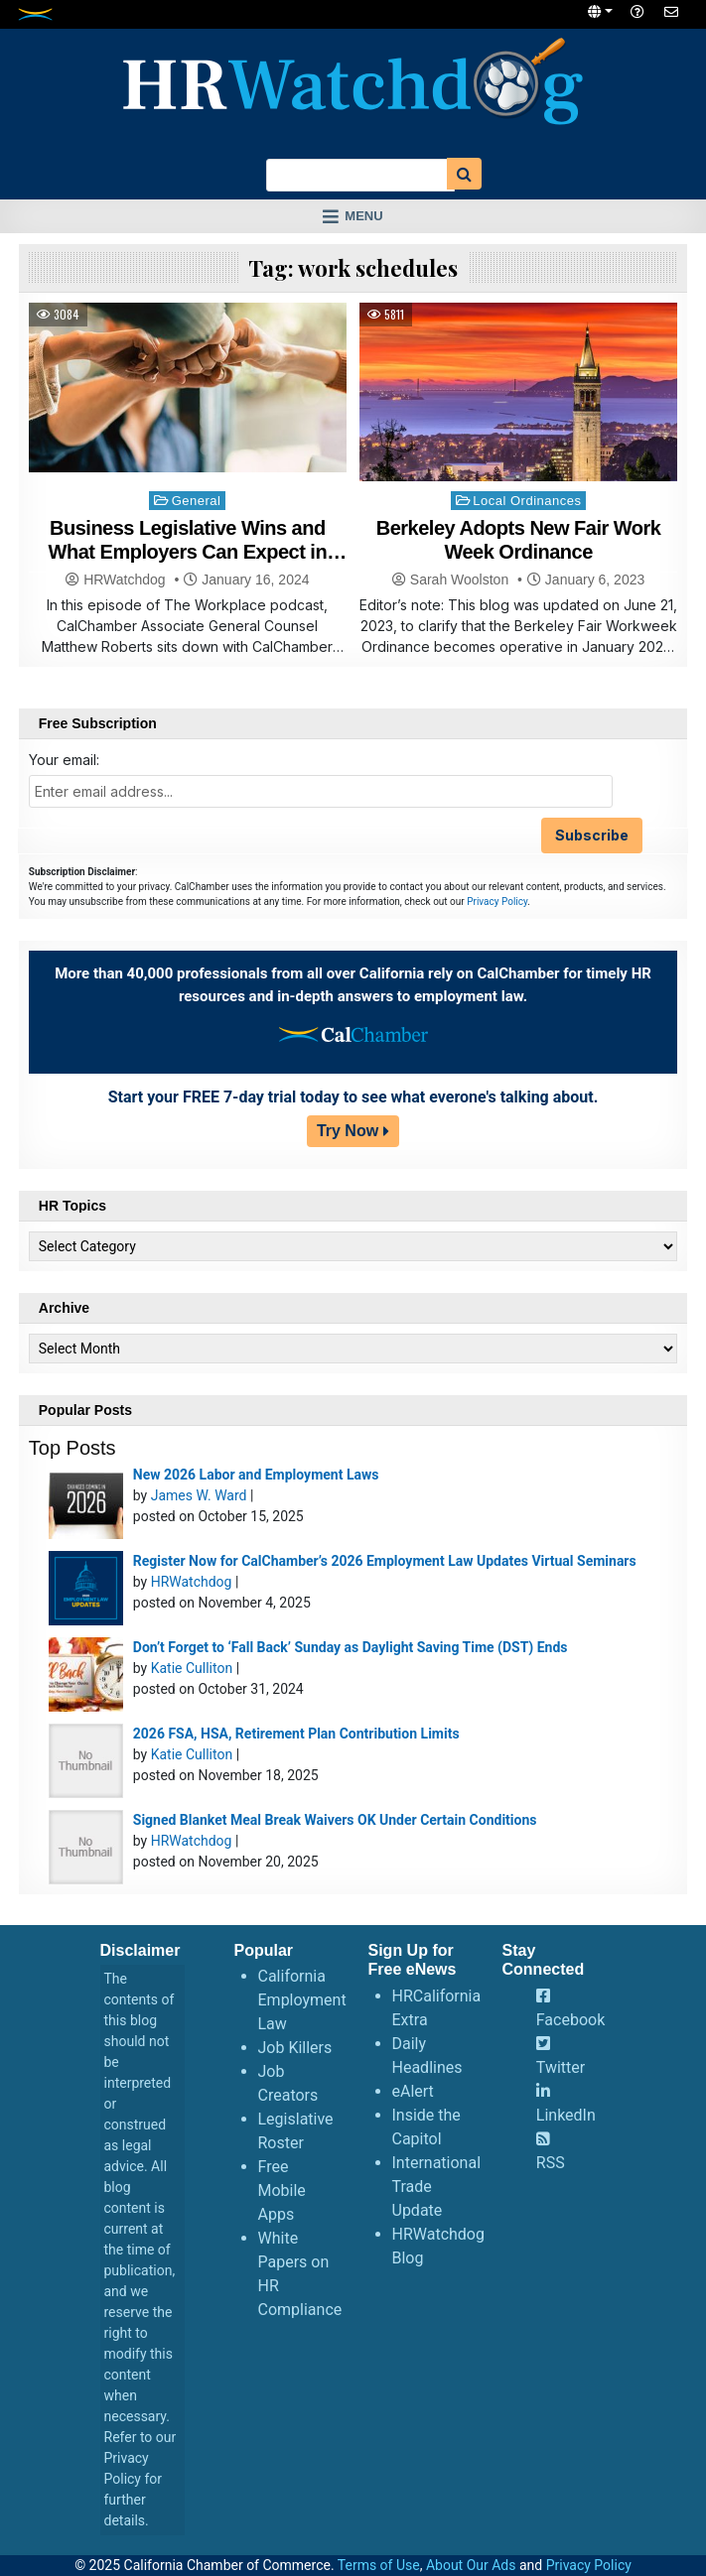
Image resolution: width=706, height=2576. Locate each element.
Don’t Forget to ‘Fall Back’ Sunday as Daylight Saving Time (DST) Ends (350, 1647)
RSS (550, 2162)
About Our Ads (471, 2565)
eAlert (413, 2091)
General (196, 500)
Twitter (560, 2067)
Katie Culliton (191, 1668)
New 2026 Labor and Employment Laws (256, 1474)
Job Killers (295, 2047)
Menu (363, 215)
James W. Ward (199, 1495)
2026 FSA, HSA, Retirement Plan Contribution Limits (296, 1733)
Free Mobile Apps (282, 2190)
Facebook (570, 2019)
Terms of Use (379, 2565)
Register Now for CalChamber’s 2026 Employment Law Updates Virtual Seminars (384, 1561)
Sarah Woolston (459, 579)
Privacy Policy (497, 901)
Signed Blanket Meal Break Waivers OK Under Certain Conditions (335, 1820)
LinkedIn (566, 2115)
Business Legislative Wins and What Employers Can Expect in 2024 (188, 551)
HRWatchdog (124, 579)
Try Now (347, 1130)
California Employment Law (302, 2000)
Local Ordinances (527, 500)
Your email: (64, 759)
